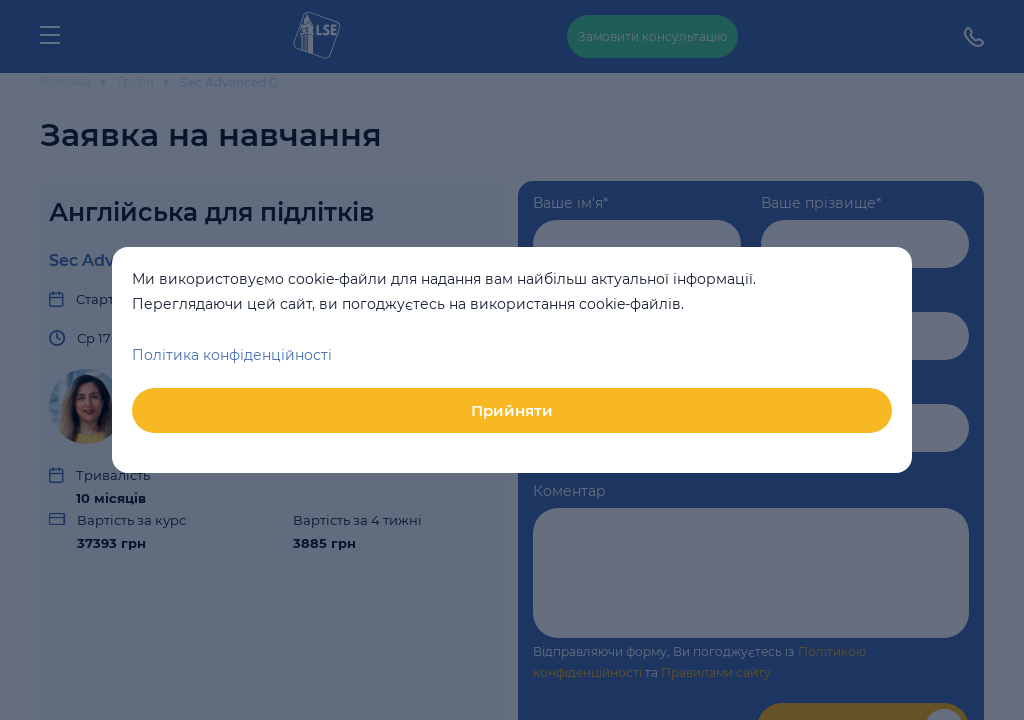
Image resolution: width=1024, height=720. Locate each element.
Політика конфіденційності (232, 355)
